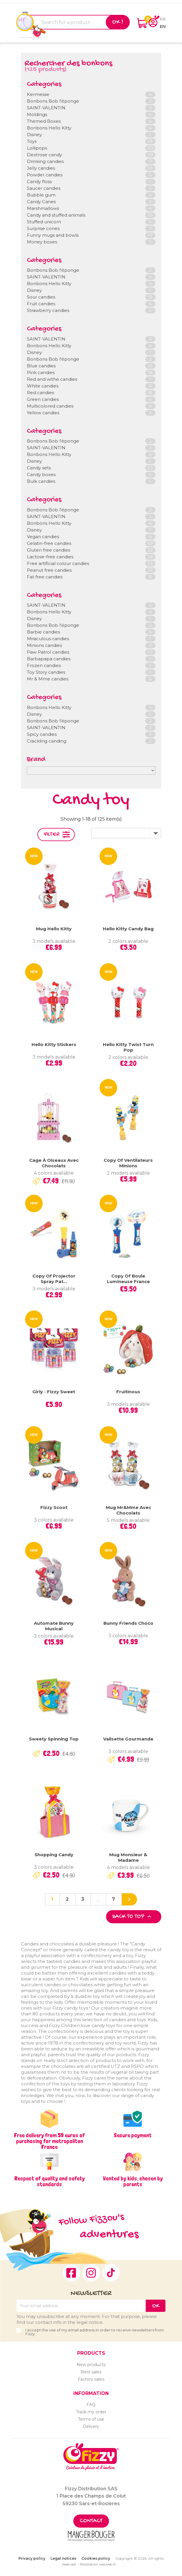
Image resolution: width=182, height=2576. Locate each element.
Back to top (132, 1916)
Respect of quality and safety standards (49, 2181)
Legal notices (63, 2558)
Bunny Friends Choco (128, 1623)
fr (163, 19)
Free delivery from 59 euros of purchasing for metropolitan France (49, 2141)
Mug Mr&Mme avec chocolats (128, 1510)
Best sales (91, 2372)
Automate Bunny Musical (54, 1626)
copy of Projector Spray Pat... (53, 1279)
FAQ (91, 2404)
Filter (52, 834)
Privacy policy (31, 2558)
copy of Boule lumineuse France (128, 1279)
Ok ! (117, 22)
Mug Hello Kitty (54, 928)
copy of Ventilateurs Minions (128, 1163)
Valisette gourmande (128, 1739)
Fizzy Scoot (53, 1507)
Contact (91, 2521)
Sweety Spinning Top (54, 1739)
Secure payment (133, 2135)
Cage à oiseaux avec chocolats (54, 1163)
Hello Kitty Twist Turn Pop (128, 1047)
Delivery (91, 2426)
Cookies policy (96, 2558)
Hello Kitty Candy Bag (128, 928)
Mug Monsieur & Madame (128, 1857)
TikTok (111, 2273)
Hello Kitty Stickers (54, 1044)
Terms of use (91, 2419)
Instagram (91, 2273)
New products (91, 2364)
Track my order (91, 2411)
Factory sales (91, 2379)
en (163, 26)
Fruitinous (128, 1391)
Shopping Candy (53, 1854)
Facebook (71, 2273)
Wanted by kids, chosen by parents (133, 2181)
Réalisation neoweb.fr (98, 2564)
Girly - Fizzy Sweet (53, 1391)
